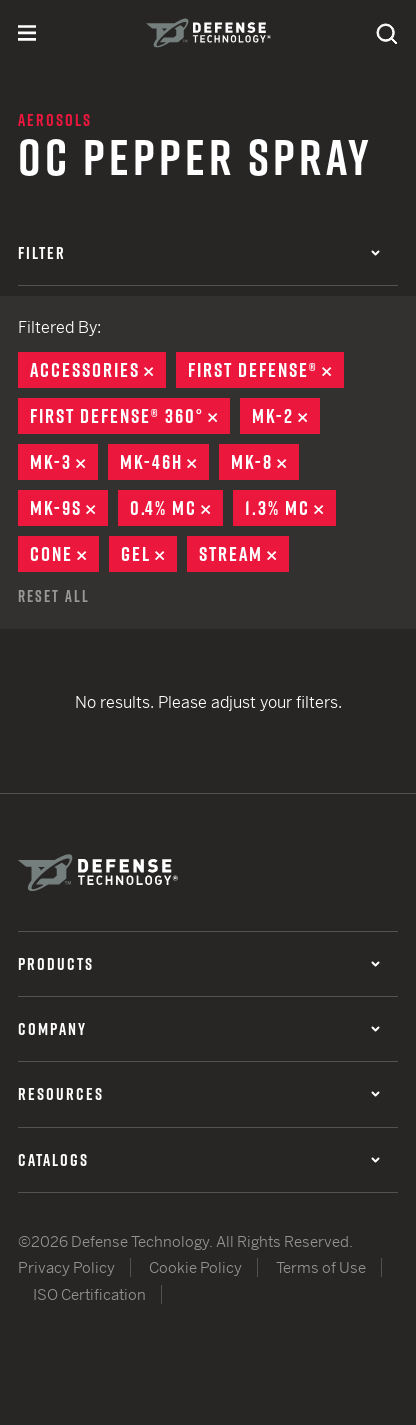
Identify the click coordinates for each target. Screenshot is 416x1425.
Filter (199, 253)
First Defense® (266, 370)
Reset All (54, 596)
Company (199, 1029)
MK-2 (286, 416)
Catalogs (199, 1160)
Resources (199, 1094)
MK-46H (164, 462)
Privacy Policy (66, 1267)
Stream (244, 554)
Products (199, 964)
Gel (149, 554)
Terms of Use (321, 1267)
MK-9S (69, 508)
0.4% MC (176, 508)
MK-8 (265, 462)
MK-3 (64, 462)
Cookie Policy (195, 1267)
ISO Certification (89, 1294)
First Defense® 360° (130, 416)
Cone (64, 554)
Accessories (98, 370)
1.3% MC (290, 508)
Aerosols (55, 120)
